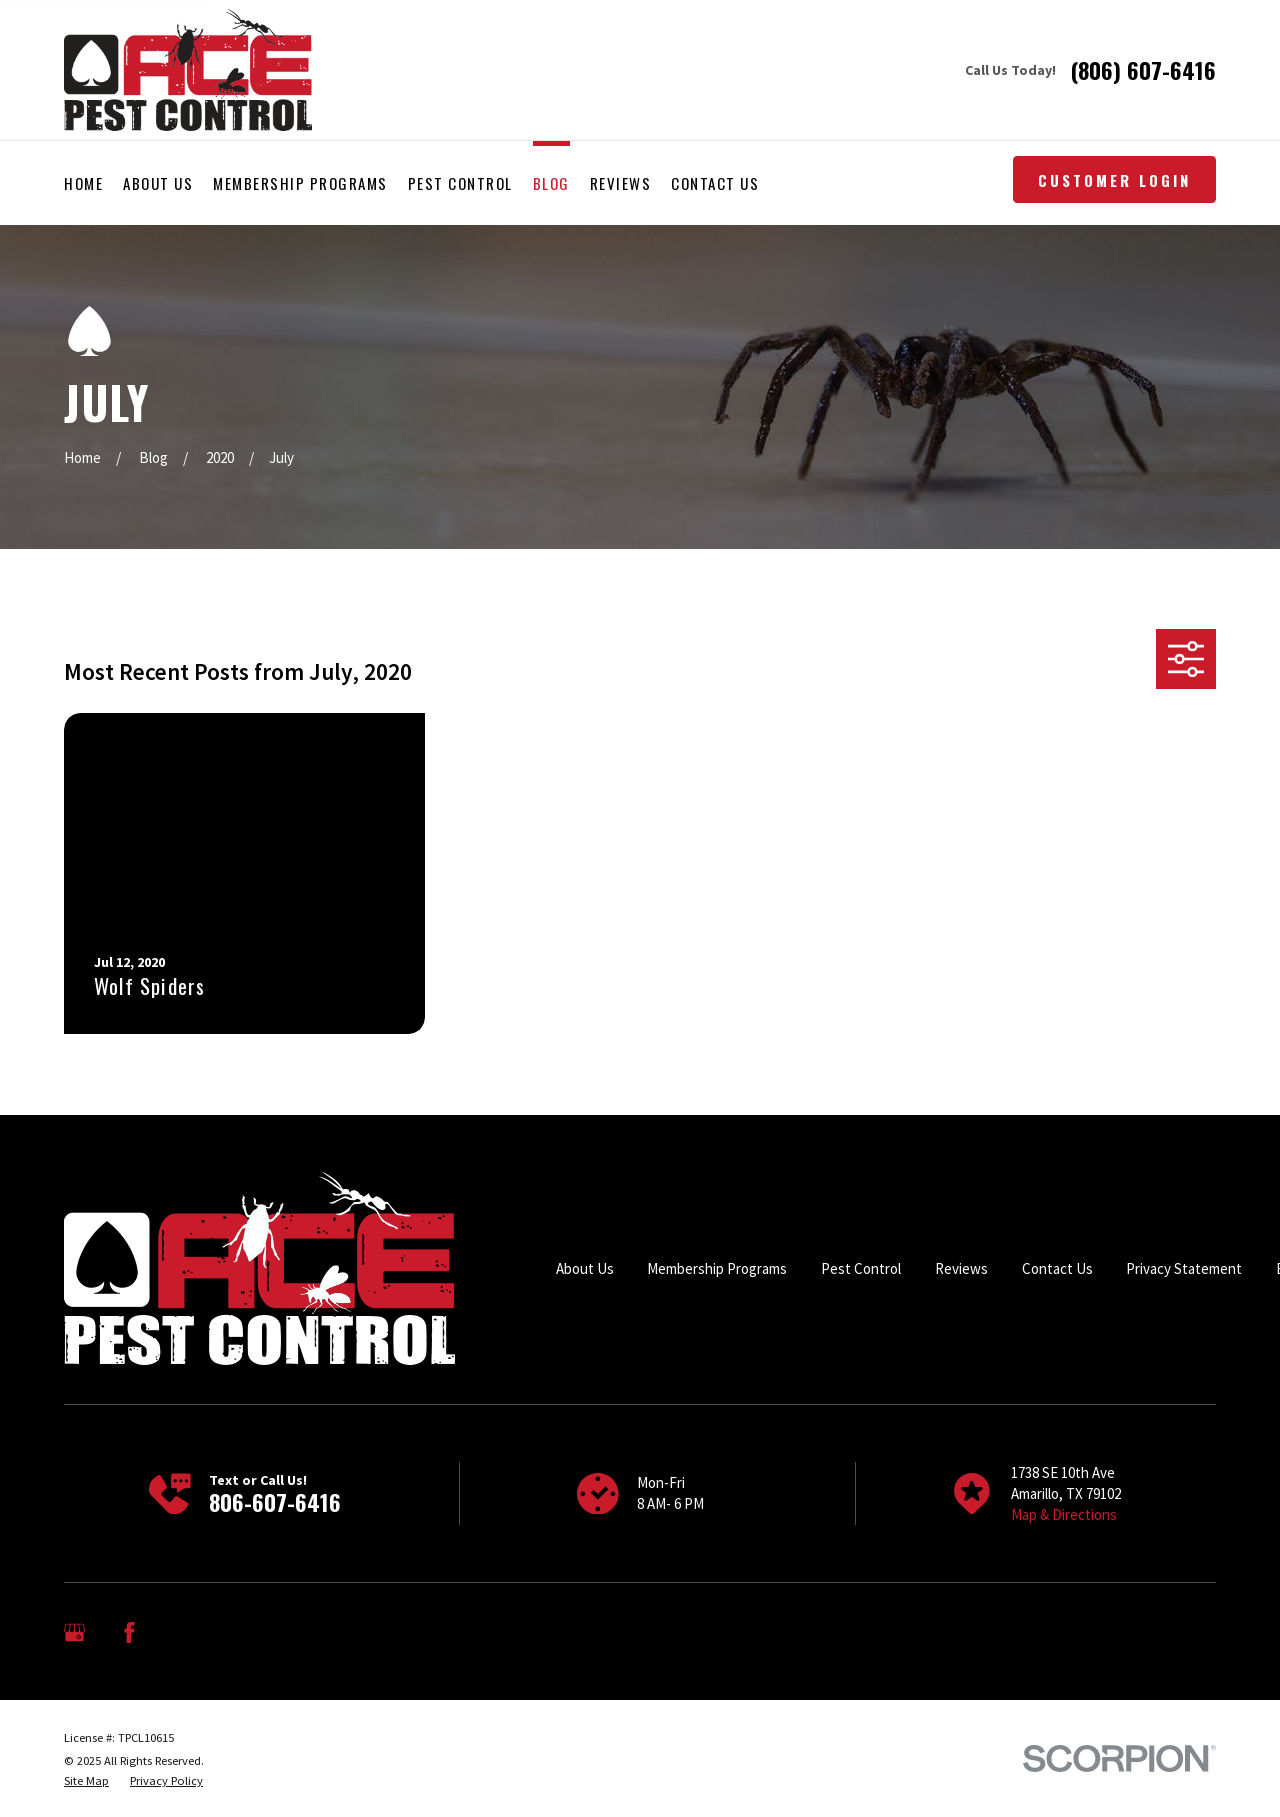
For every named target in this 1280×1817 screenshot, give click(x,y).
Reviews (961, 1268)
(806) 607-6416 (1143, 70)
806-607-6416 (275, 1502)
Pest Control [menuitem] (460, 183)
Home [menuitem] (83, 183)
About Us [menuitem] (158, 183)
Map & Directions (1064, 1514)
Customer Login (1114, 180)
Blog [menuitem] (551, 183)
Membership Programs (717, 1268)
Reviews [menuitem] (621, 183)
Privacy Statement (1184, 1268)
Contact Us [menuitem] (715, 183)
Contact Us (1057, 1268)
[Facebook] (129, 1632)
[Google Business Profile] (74, 1632)
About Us (585, 1268)
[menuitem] (86, 1781)
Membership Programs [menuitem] (300, 183)
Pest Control (861, 1268)
